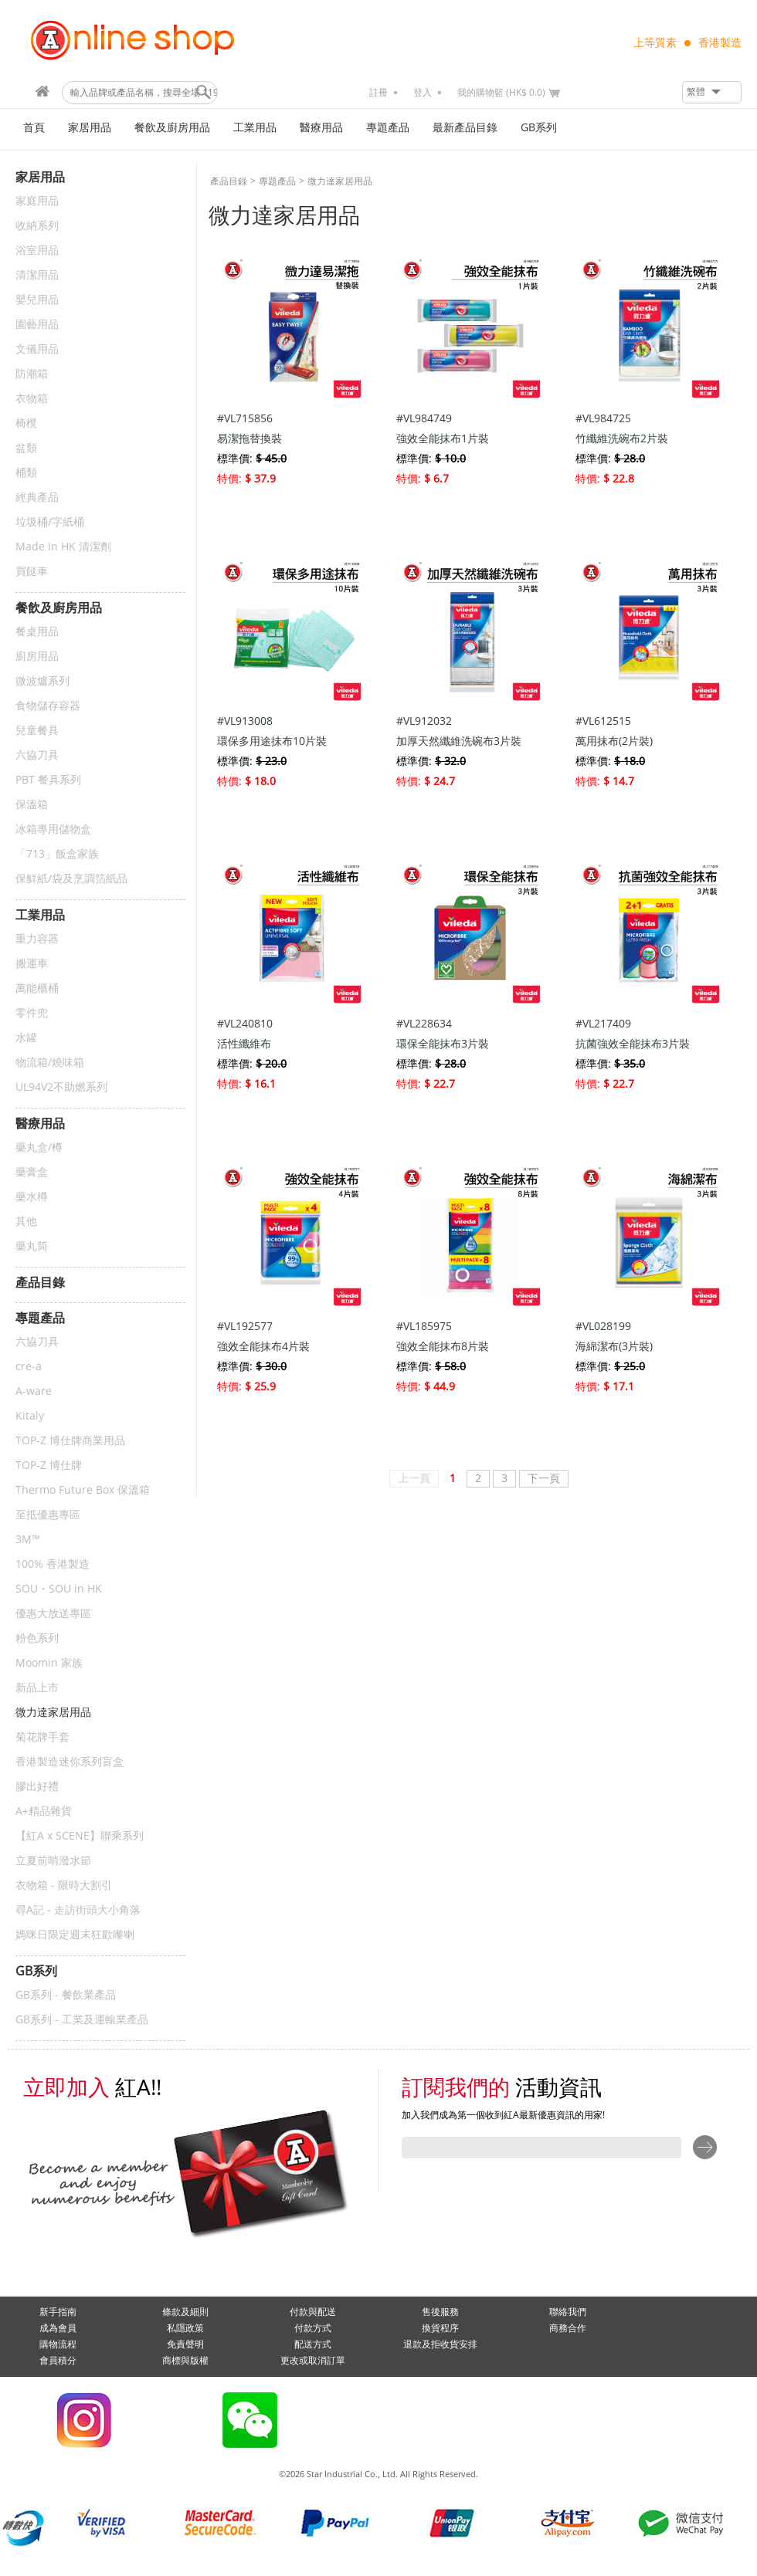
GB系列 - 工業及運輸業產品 (81, 2019)
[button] (712, 92)
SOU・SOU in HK (58, 1589)
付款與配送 (313, 2312)
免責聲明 (185, 2344)
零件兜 (31, 1013)
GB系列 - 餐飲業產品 (65, 1995)
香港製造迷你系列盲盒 (69, 1762)
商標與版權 (185, 2360)
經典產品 (37, 497)
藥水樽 (31, 1196)
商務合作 (567, 2328)
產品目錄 (228, 181)
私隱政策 (185, 2328)
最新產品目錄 (465, 127)
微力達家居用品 (53, 1712)
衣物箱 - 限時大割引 (63, 1885)
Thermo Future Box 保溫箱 (82, 1490)
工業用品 (255, 127)
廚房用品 (37, 656)
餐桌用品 (37, 631)
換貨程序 (440, 2328)
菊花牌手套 (42, 1737)
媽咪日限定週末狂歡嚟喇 (74, 1934)
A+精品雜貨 (43, 1811)
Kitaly (29, 1416)
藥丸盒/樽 (39, 1147)
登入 (422, 92)
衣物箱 (31, 398)
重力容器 (37, 939)
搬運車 (31, 963)
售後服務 (440, 2312)
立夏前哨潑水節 (53, 1860)
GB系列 (539, 127)
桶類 (26, 472)
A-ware (33, 1391)
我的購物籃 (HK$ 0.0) (501, 92)
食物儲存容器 (47, 706)
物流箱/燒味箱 (49, 1062)
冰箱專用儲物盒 (53, 829)
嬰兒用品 (37, 299)
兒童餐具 (37, 730)
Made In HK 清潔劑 (63, 546)
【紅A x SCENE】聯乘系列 (79, 1836)
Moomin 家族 (49, 1663)
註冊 (378, 92)
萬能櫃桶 (37, 988)
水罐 (26, 1037)
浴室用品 (37, 250)
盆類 (26, 448)
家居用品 (89, 127)
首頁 (34, 127)
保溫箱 (31, 804)
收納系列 (37, 225)
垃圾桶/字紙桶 (49, 522)
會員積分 (57, 2360)
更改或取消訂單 (312, 2360)
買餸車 (31, 571)
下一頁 (544, 1478)
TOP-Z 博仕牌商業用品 (70, 1440)
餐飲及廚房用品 (172, 127)
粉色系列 (37, 1638)
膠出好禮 (37, 1786)
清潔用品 (37, 275)
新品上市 (37, 1687)
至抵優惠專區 (47, 1515)
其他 (26, 1221)
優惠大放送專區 (53, 1613)
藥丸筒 (31, 1246)
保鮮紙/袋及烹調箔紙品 (71, 878)
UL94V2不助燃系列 (61, 1087)
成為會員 (57, 2328)
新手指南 (57, 2312)
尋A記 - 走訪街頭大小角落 (78, 1910)
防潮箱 (31, 374)
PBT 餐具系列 (48, 780)
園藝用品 (37, 324)
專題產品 (387, 127)
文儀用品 (37, 349)
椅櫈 (26, 423)
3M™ (27, 1539)
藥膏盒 (31, 1172)
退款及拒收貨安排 (440, 2344)
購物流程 (57, 2344)
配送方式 (312, 2344)
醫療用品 (321, 127)
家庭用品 (37, 201)
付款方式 (312, 2328)
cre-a (28, 1366)
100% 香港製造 (52, 1564)
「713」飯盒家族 (57, 854)
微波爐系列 (42, 681)
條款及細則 (185, 2312)
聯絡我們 (567, 2312)
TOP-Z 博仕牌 (48, 1465)
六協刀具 (37, 755)
